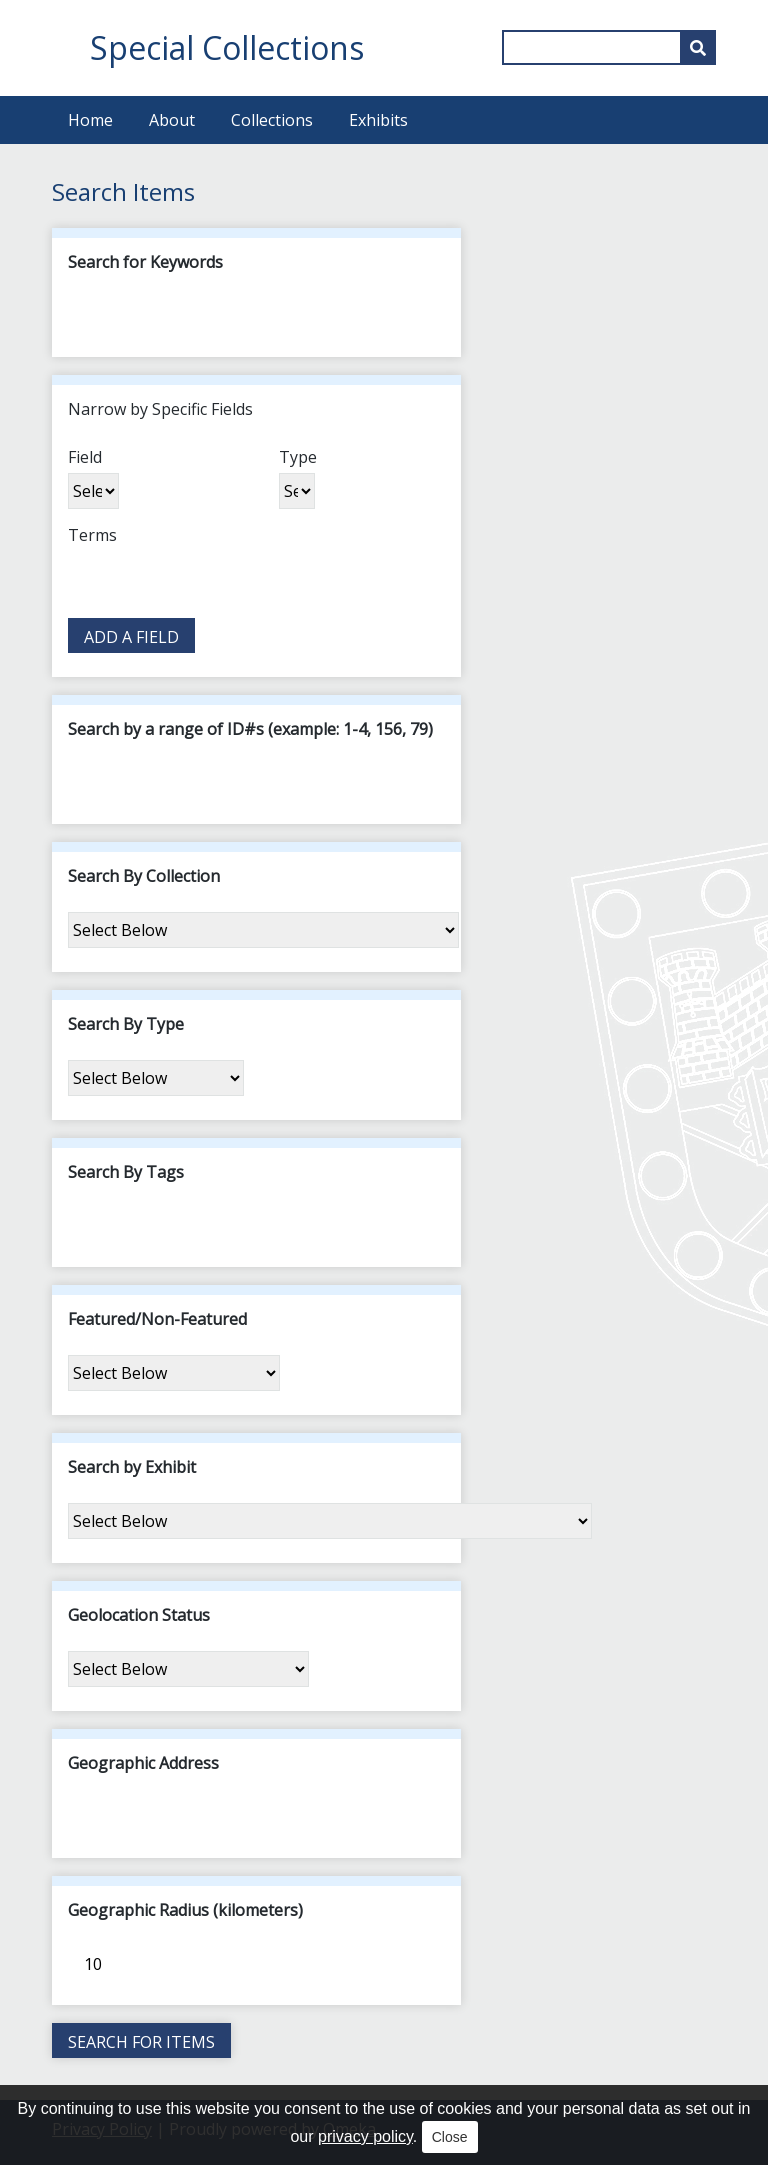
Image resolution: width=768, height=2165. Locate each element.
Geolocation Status (139, 1615)
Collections (272, 120)
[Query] (609, 47)
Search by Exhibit (132, 1467)
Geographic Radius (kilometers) (185, 1910)
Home (90, 120)
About (172, 120)
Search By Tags (126, 1172)
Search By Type (126, 1024)
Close (450, 2137)
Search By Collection (144, 876)
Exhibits (378, 120)
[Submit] (698, 47)
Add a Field (131, 637)
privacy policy (365, 2136)
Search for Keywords (145, 262)
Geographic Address (143, 1763)
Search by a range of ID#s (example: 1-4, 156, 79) (250, 729)
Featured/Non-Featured (157, 1319)
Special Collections (227, 47)
